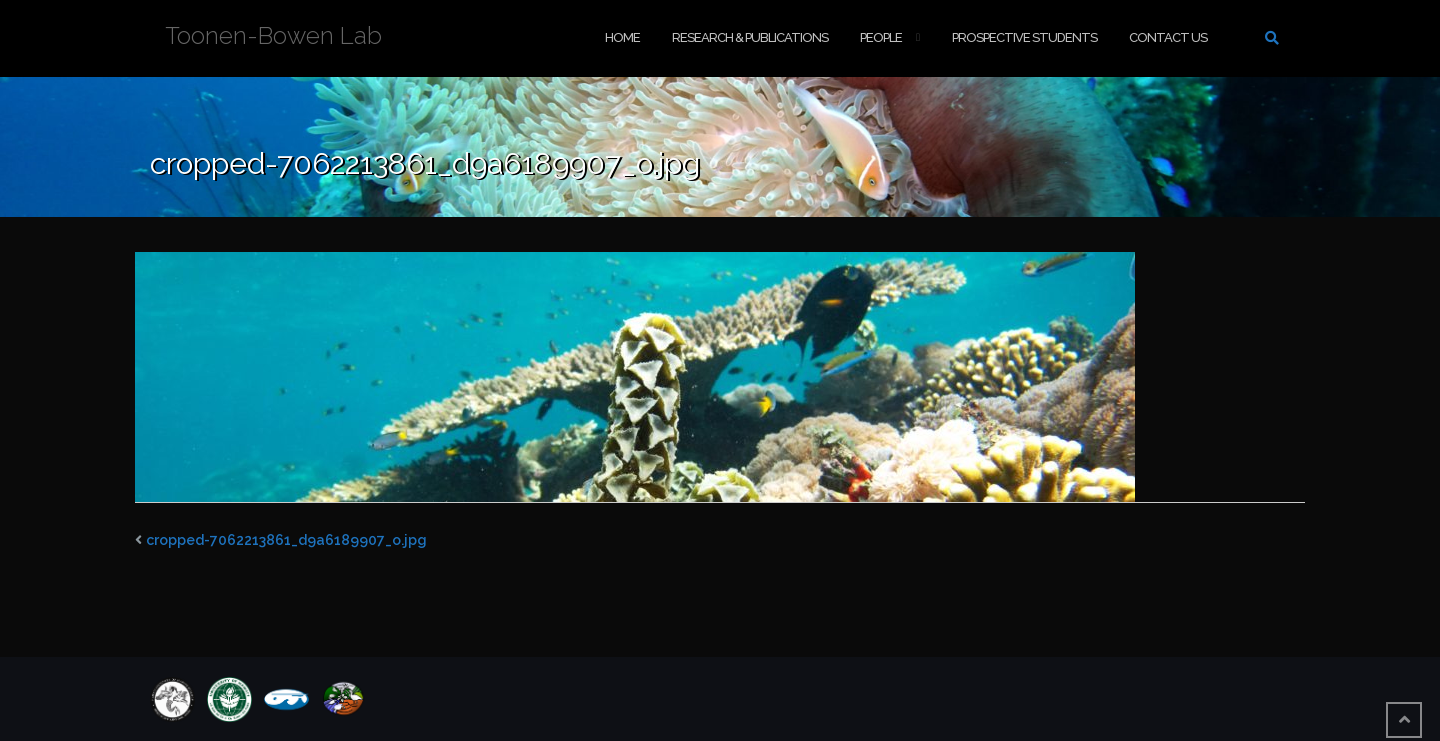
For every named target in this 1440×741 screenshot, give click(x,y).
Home (622, 37)
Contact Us (1168, 37)
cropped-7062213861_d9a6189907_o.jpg (286, 540)
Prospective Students (1024, 37)
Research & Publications (750, 37)
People (881, 37)
